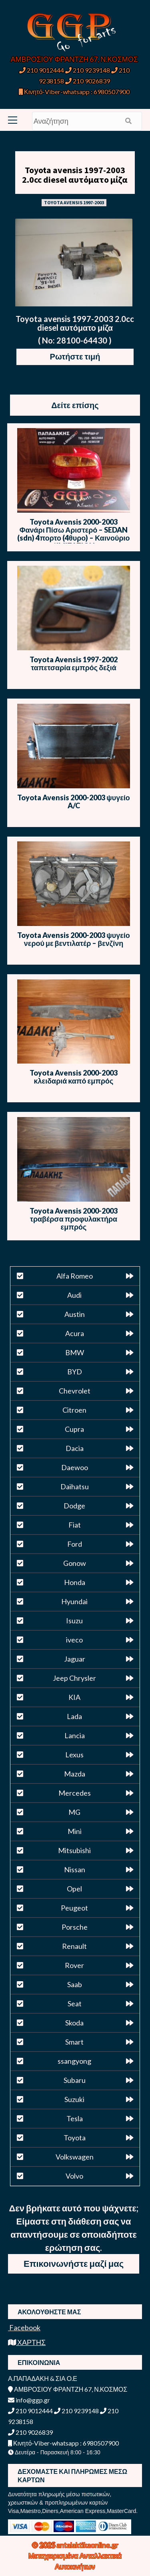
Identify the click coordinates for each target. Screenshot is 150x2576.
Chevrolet (74, 1390)
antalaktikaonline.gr (87, 2544)
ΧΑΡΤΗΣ (27, 2342)
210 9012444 (41, 70)
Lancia (74, 1735)
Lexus (74, 1754)
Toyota (75, 2137)
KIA (74, 1697)
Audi (74, 1295)
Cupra (74, 1429)
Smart (74, 2041)
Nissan (74, 1869)
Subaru (75, 2080)
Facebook (24, 2327)
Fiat (74, 1524)
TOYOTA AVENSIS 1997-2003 (74, 202)
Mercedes (74, 1792)
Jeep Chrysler (74, 1678)
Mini (75, 1831)
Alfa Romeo (74, 1275)
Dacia (75, 1448)
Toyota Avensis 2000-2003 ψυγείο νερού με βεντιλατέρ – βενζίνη (73, 939)
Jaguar (74, 1658)
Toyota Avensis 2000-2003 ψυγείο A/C (73, 801)
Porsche (75, 1927)
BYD (74, 1371)
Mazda (74, 1773)
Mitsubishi (74, 1850)
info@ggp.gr (29, 2400)
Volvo (74, 2175)
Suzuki (74, 2099)
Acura (74, 1333)
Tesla (74, 2118)
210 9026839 (87, 81)
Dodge (74, 1505)
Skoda (74, 2022)
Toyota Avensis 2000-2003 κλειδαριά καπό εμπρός (74, 1076)
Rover (74, 1965)
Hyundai (74, 1601)
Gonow (74, 1563)
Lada (74, 1716)
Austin (74, 1314)
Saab (74, 1984)
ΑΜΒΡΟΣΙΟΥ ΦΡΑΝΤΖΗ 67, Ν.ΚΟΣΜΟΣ (74, 59)
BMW (74, 1352)
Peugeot (74, 1907)
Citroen (74, 1409)
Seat (75, 2003)
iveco (74, 1639)
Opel (74, 1888)
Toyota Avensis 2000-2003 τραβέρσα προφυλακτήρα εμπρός (74, 1218)
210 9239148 (87, 70)
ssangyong (74, 2061)
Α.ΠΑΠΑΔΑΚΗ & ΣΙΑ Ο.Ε (42, 2378)
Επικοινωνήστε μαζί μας (74, 2263)
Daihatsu (74, 1486)
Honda (74, 1582)
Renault (74, 1946)
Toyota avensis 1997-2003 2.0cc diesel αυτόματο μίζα (75, 174)
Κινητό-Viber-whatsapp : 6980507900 (74, 91)
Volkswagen (75, 2156)
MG (74, 1812)
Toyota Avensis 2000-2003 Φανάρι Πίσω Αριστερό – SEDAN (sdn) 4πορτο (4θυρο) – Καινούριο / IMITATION (73, 533)
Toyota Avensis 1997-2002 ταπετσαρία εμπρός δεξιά (74, 663)
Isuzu (74, 1620)
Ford (74, 1544)
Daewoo (74, 1467)
